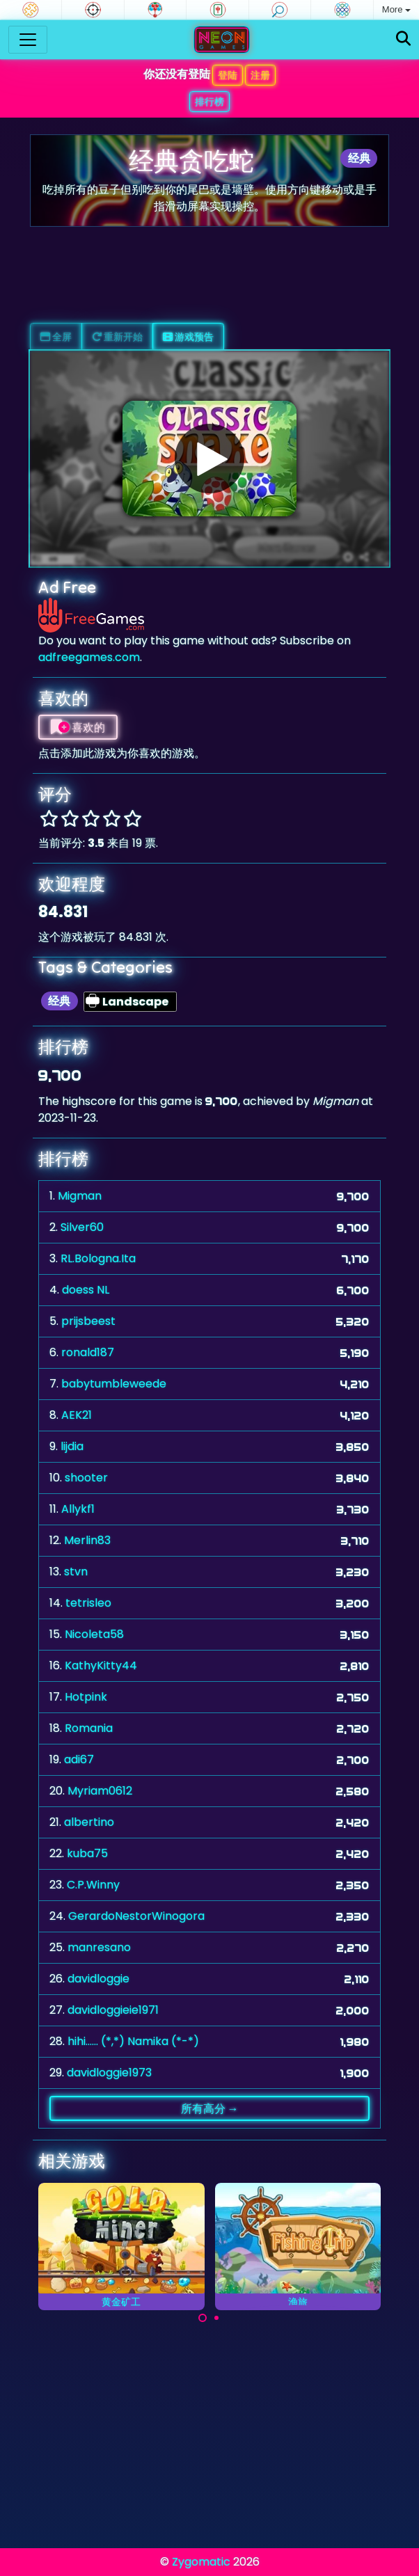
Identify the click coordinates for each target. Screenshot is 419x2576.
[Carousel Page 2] (216, 2318)
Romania (89, 1728)
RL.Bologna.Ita (98, 1258)
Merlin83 (87, 1540)
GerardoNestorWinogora (136, 1916)
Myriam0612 (100, 1791)
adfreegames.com (89, 657)
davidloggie (98, 1979)
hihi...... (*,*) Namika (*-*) (133, 2041)
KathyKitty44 (101, 1665)
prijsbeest (88, 1321)
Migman (80, 1196)
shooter (86, 1478)
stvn (76, 1572)
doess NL (85, 1290)
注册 (260, 75)
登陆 (227, 75)
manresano (99, 1947)
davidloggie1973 (109, 2073)
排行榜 (209, 101)
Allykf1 (78, 1509)
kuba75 (87, 1853)
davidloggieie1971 (113, 2010)
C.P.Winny (93, 1885)
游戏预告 (188, 337)
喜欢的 (78, 727)
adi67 (79, 1759)
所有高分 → (210, 2108)
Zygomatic (201, 2562)
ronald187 (87, 1352)
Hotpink (86, 1697)
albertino (89, 1822)
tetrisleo (88, 1603)
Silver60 (82, 1227)
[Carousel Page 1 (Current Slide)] (202, 2318)
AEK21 (76, 1415)
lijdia (72, 1446)
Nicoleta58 (94, 1634)
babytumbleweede (113, 1384)
